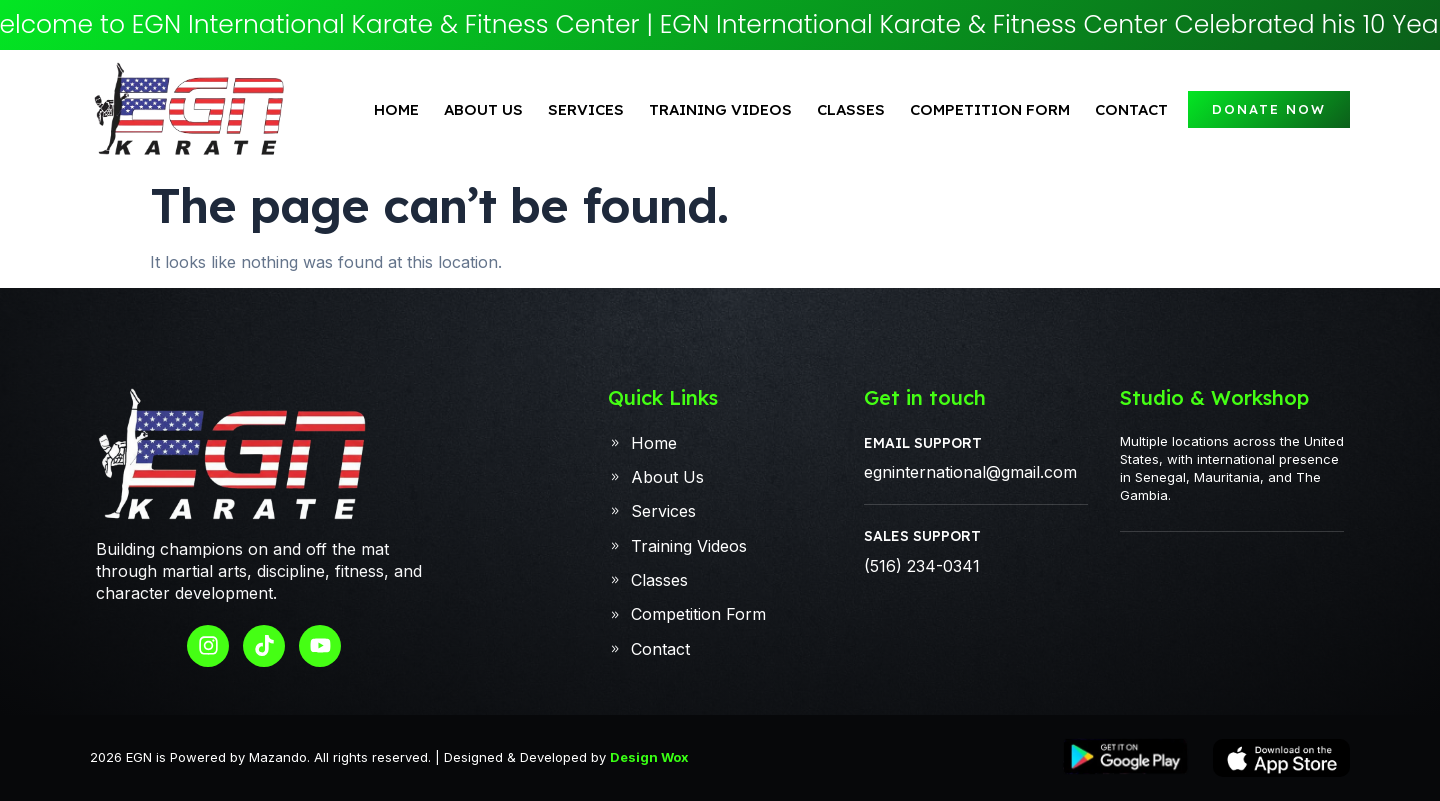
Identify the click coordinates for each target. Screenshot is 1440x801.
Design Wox (649, 757)
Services (586, 109)
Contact (1131, 109)
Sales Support (922, 536)
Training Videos (720, 109)
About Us (483, 109)
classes (851, 109)
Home (396, 109)
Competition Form (990, 109)
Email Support (923, 443)
